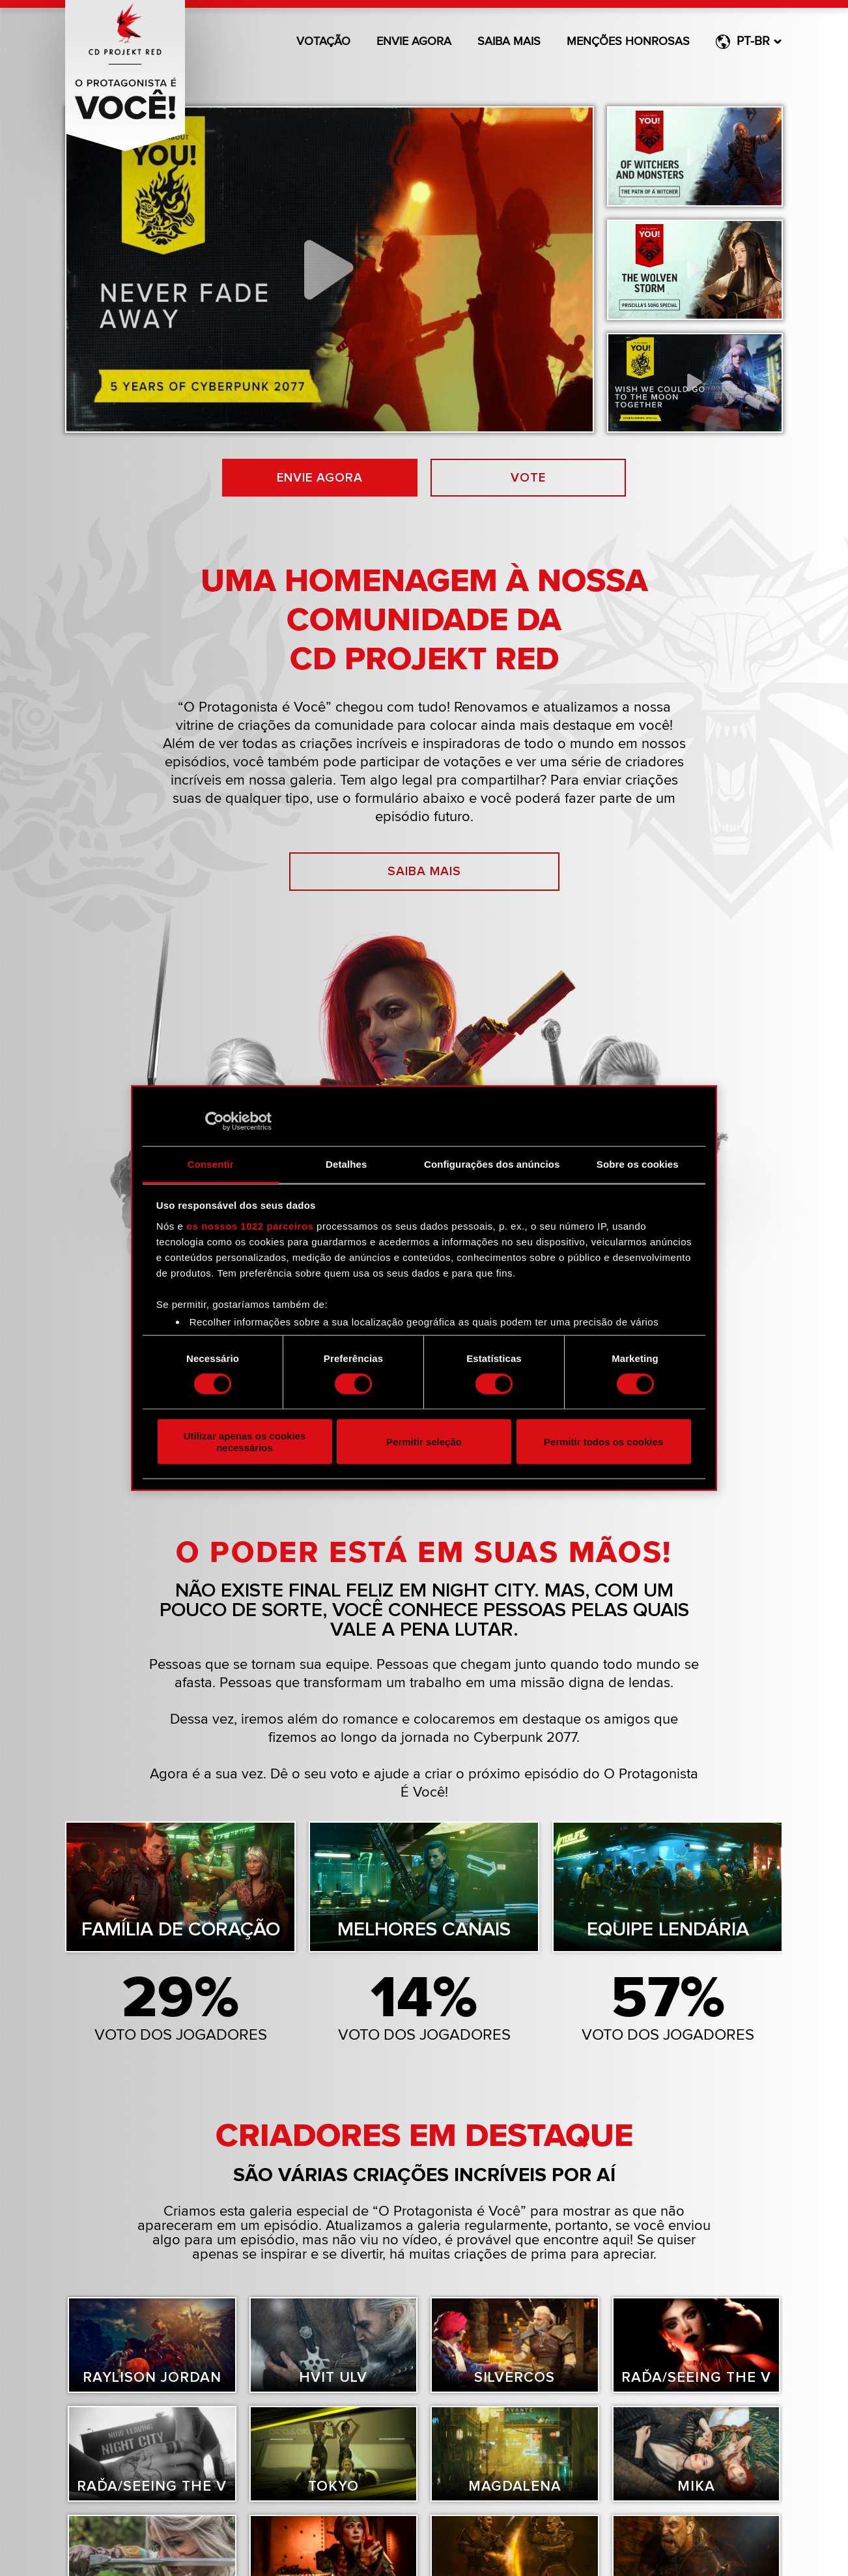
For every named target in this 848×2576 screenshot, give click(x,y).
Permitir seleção (424, 1441)
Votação (323, 42)
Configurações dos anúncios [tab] (491, 1163)
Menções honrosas (628, 42)
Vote (528, 478)
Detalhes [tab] (346, 1163)
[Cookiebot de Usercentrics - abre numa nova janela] (215, 1121)
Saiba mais (509, 42)
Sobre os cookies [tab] (638, 1163)
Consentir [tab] (211, 1163)
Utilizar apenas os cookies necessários (245, 1441)
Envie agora (413, 42)
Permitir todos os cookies (603, 1441)
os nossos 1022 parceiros (249, 1225)
